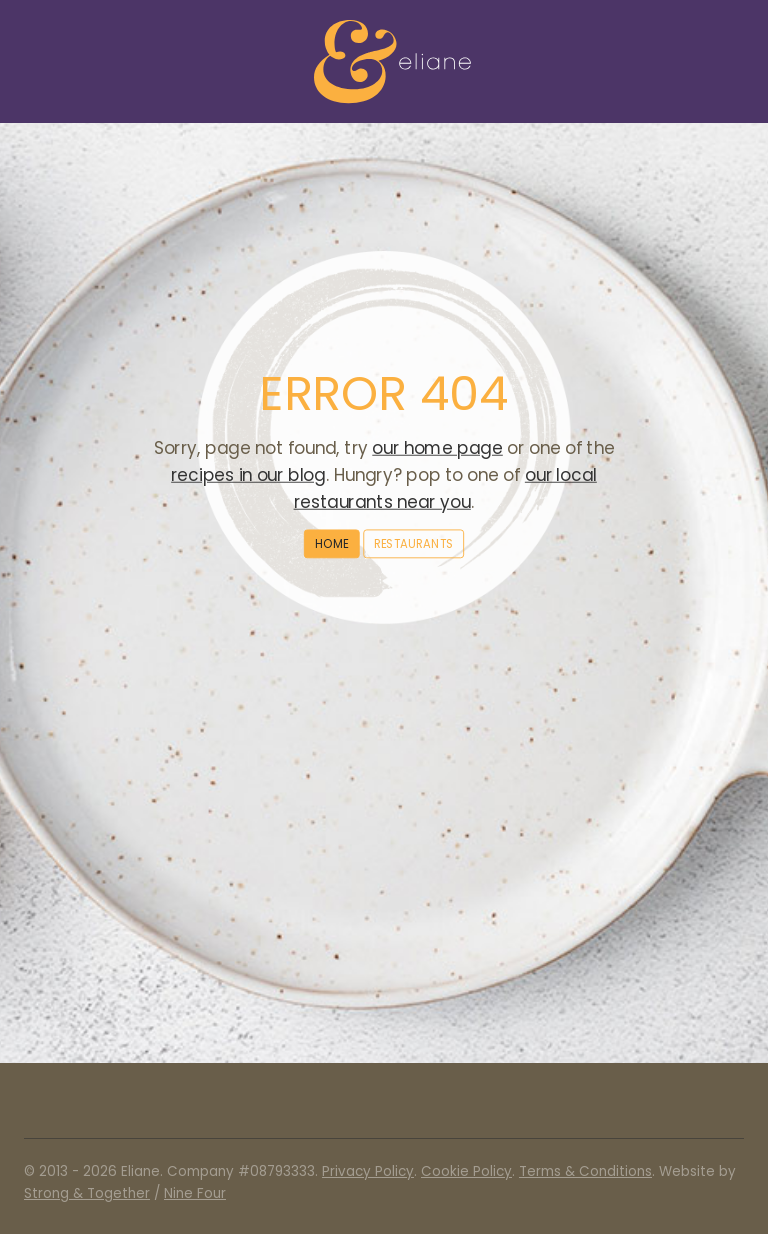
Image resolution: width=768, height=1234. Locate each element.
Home (331, 543)
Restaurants (413, 543)
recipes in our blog (248, 475)
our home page (437, 448)
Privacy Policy (368, 1171)
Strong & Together (87, 1193)
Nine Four (195, 1193)
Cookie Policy (466, 1171)
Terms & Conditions (585, 1171)
